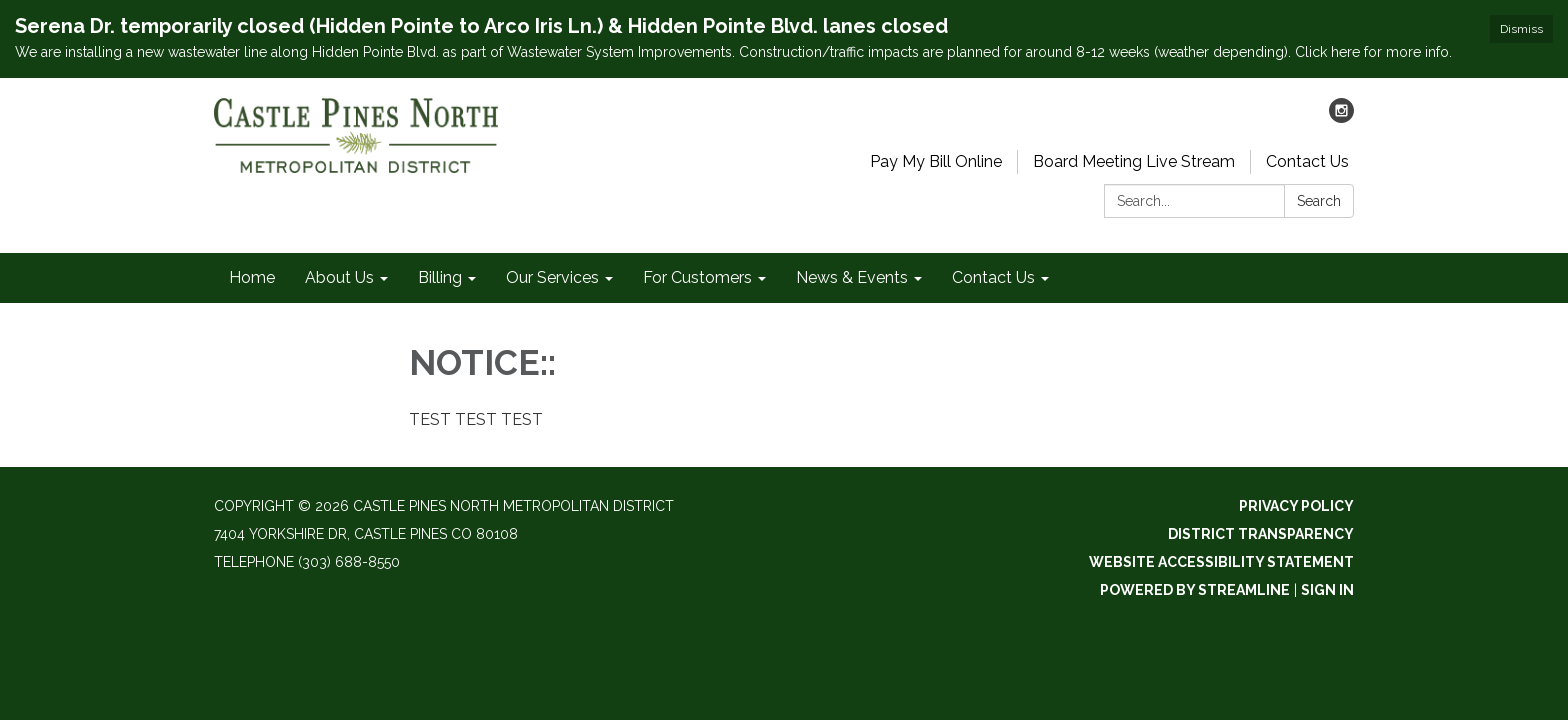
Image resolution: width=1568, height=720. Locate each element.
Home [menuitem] (252, 277)
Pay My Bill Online (936, 161)
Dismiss (1521, 29)
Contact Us (1307, 161)
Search (1319, 201)
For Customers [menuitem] (697, 277)
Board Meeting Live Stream (1134, 161)
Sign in (1327, 590)
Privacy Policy (1296, 506)
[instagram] (1341, 117)
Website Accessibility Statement (1221, 562)
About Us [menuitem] (339, 277)
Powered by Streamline (1195, 590)
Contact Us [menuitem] (993, 277)
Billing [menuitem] (440, 277)
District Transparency (1261, 534)
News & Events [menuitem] (852, 277)
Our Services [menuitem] (552, 277)
